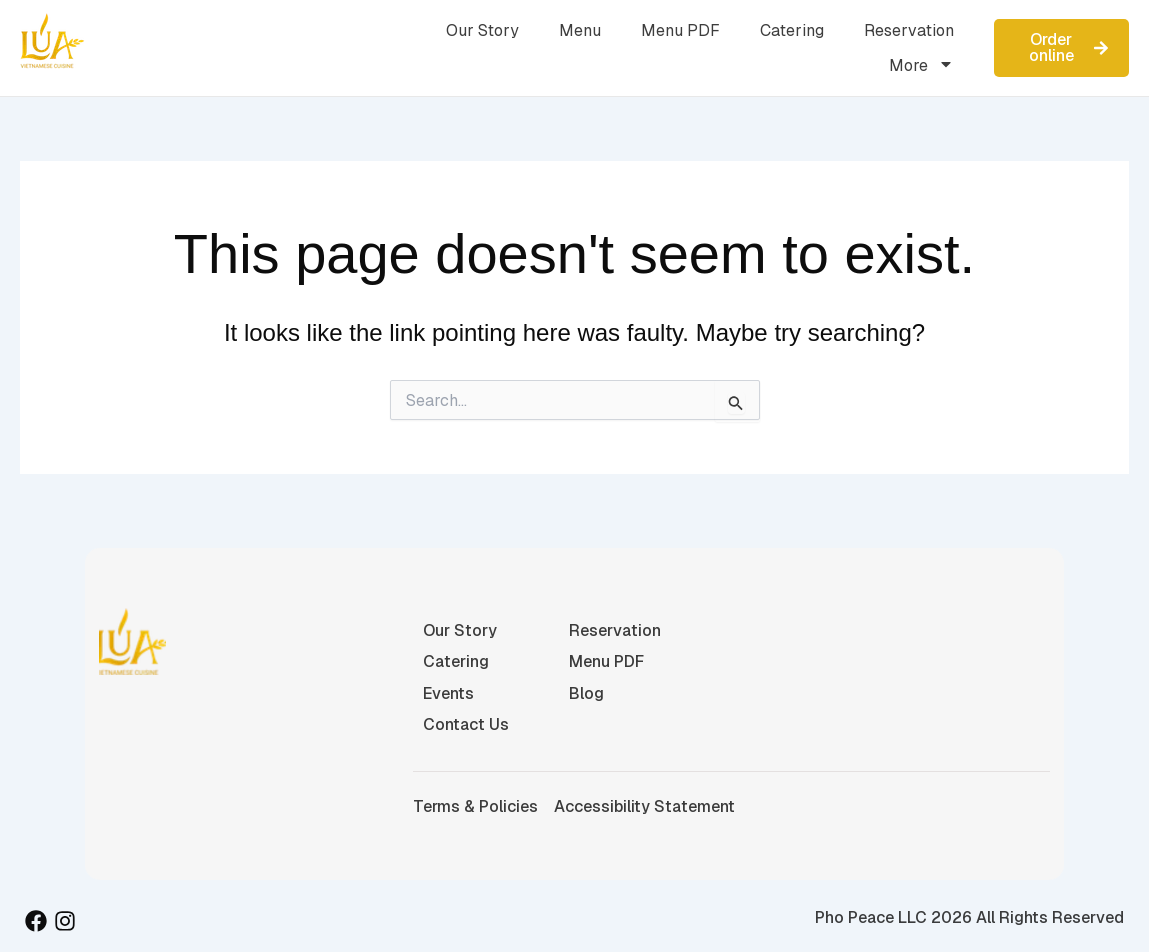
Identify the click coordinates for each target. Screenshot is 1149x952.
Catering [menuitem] (792, 30)
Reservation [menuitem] (909, 30)
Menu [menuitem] (580, 30)
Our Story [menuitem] (482, 30)
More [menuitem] (921, 65)
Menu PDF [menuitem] (680, 30)
